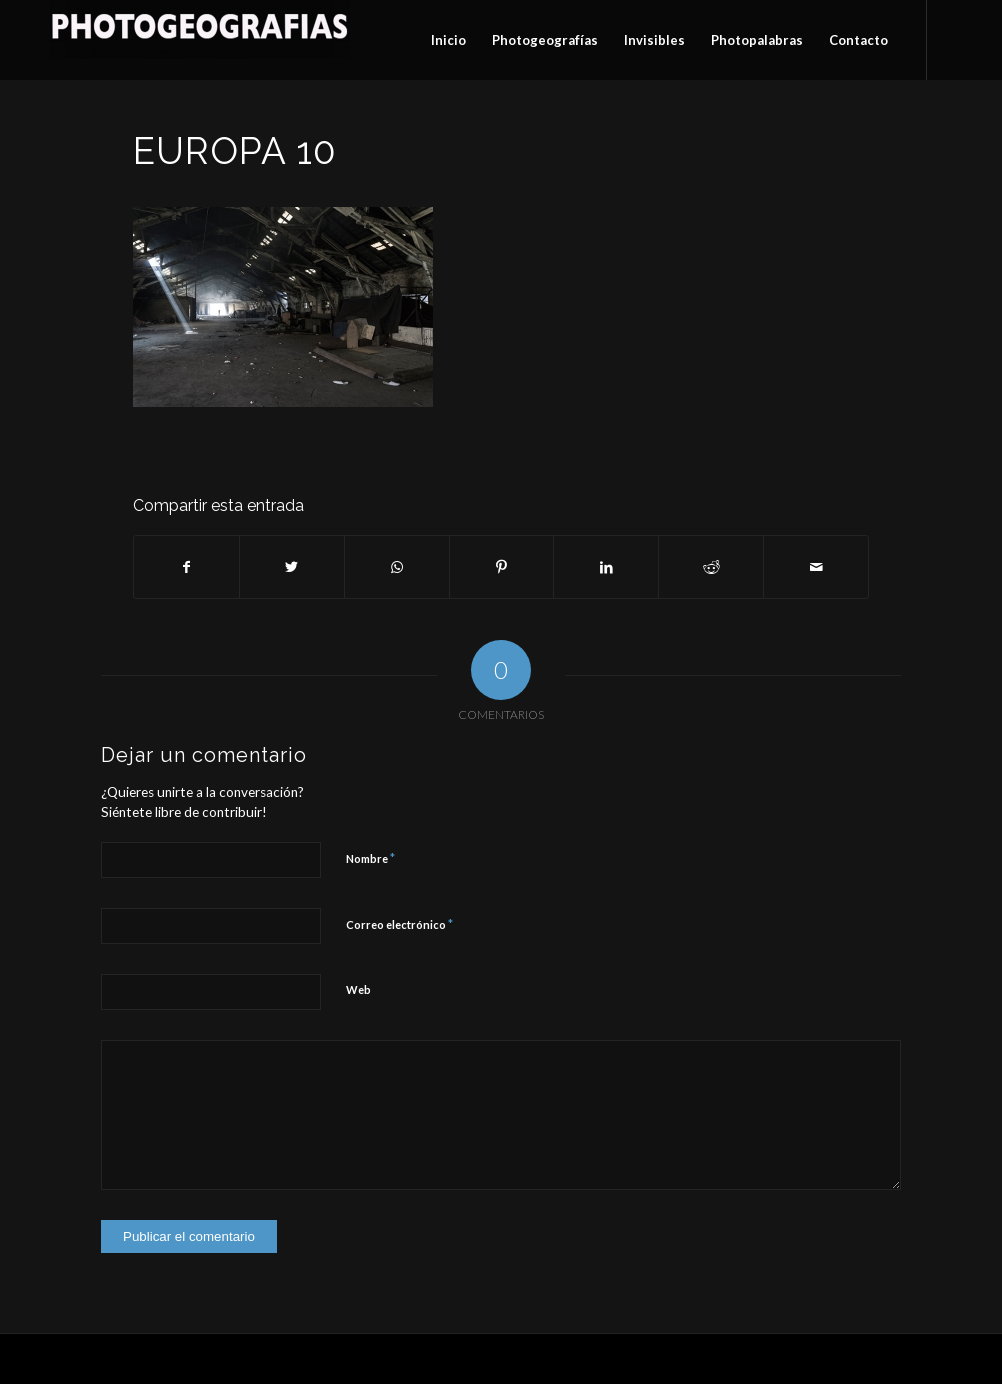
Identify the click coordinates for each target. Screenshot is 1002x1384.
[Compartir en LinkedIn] (606, 567)
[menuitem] (448, 40)
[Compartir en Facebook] (186, 567)
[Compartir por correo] (816, 567)
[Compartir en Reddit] (711, 567)
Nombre (370, 858)
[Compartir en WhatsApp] (397, 567)
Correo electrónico (399, 924)
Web (358, 989)
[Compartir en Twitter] (292, 567)
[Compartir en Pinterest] (502, 567)
